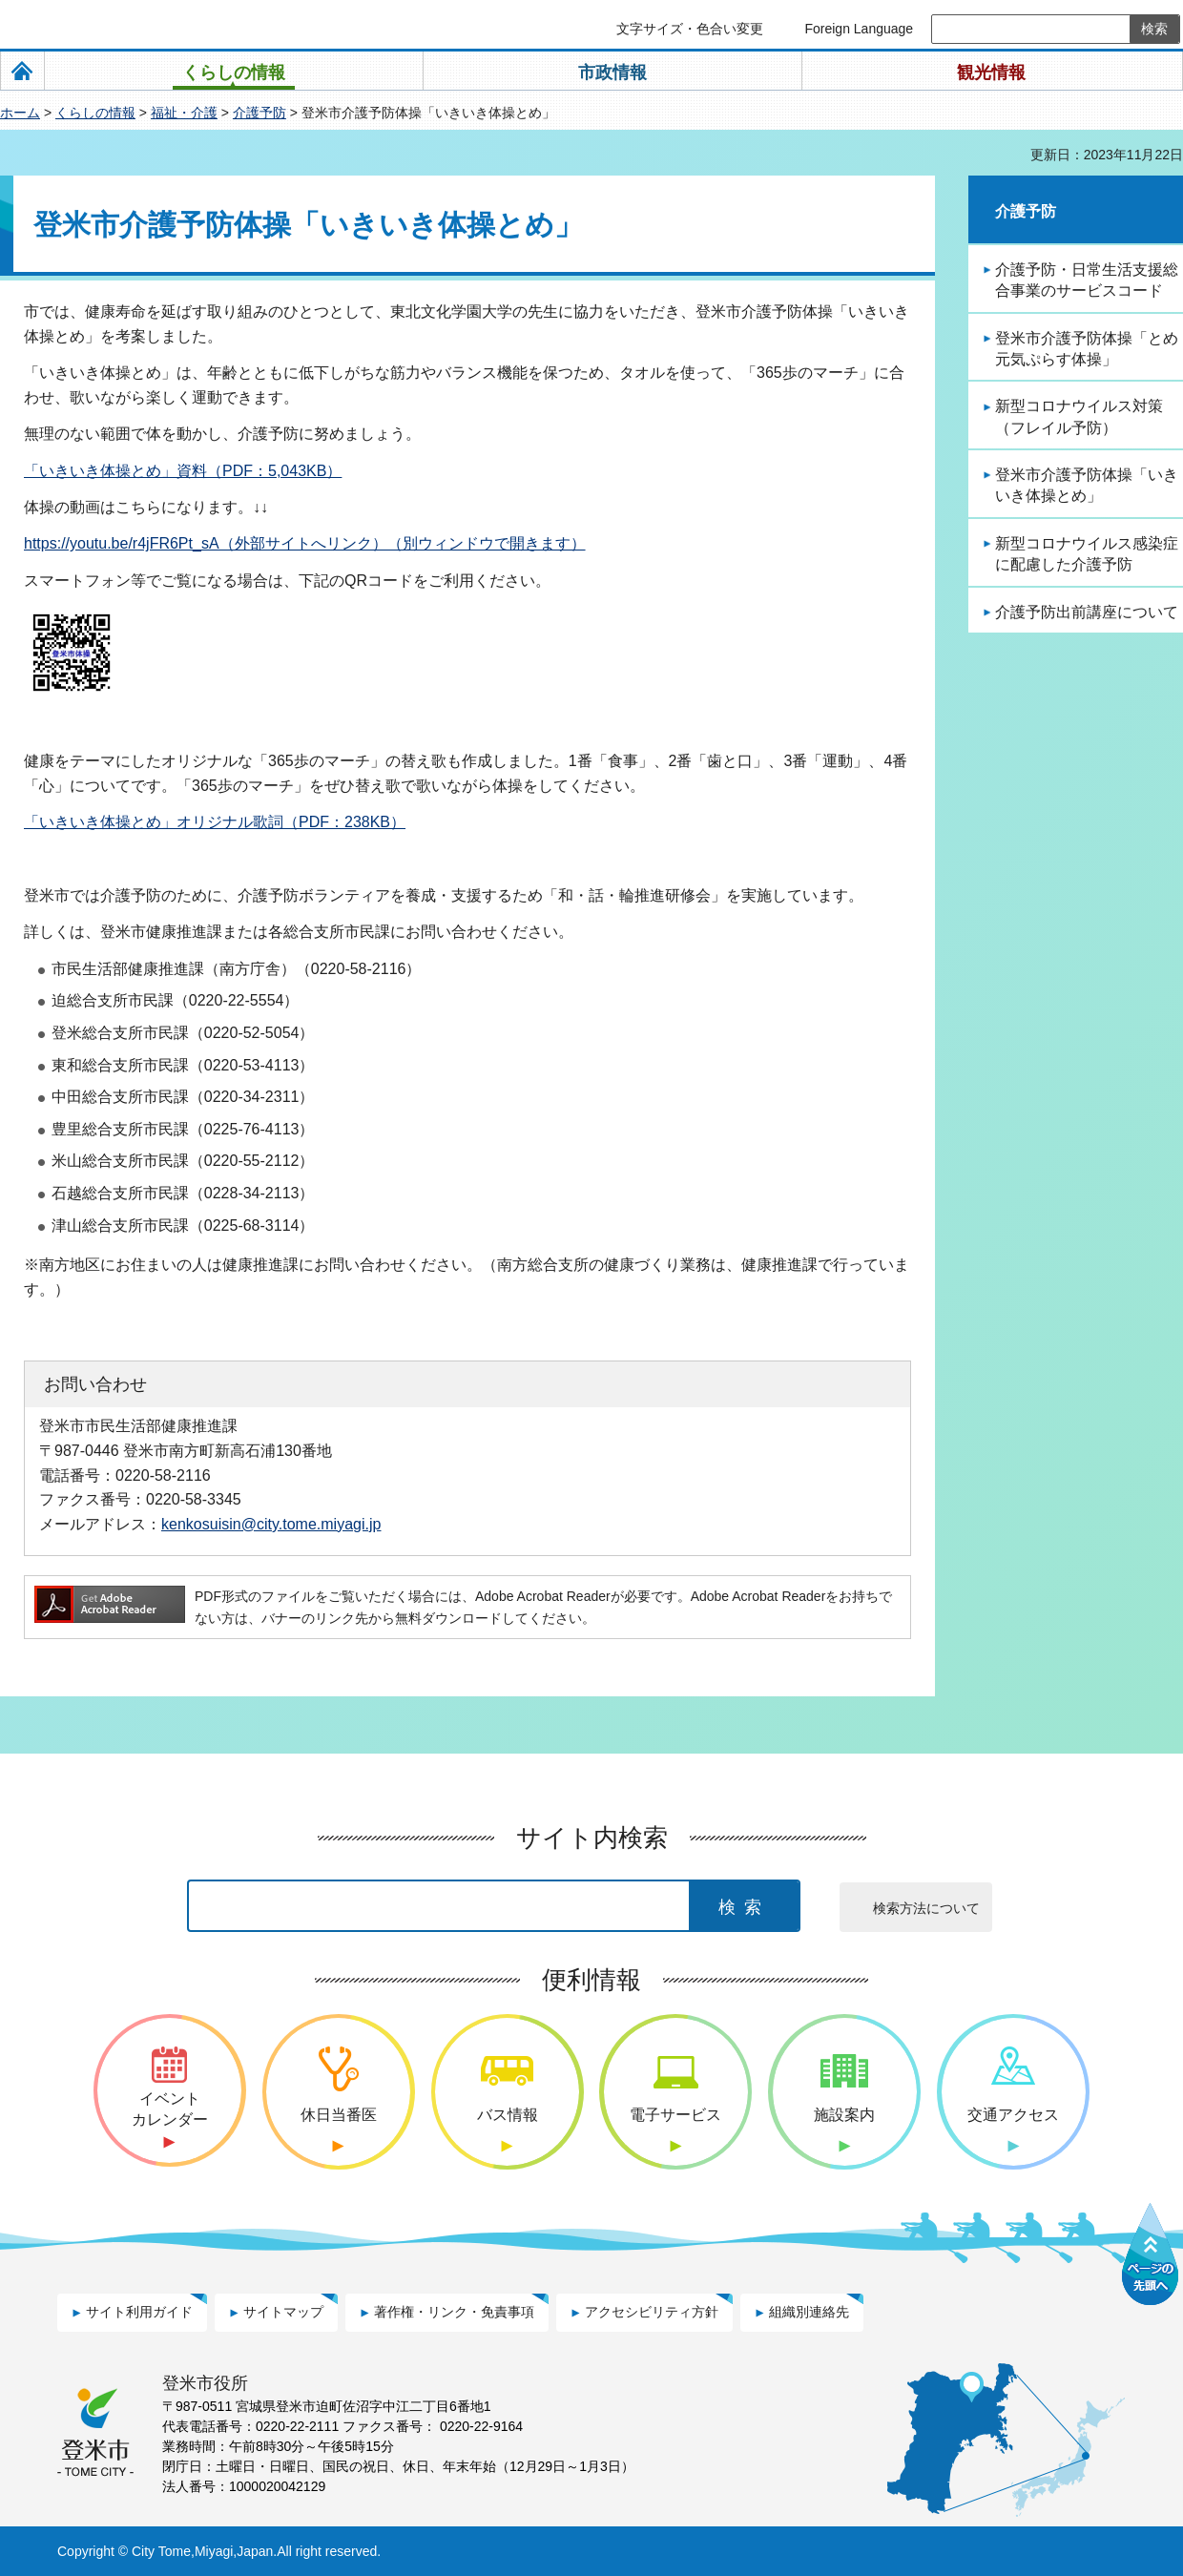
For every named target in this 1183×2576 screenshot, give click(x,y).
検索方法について (926, 1908)
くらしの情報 (95, 112)
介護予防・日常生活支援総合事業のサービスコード (1086, 280)
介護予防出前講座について (1086, 612)
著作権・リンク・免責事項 (454, 2311)
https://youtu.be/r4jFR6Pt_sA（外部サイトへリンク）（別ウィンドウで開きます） (305, 543)
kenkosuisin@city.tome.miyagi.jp (271, 1523)
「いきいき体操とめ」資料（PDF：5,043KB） (183, 471)
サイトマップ (283, 2311)
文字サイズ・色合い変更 (689, 28)
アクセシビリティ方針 (651, 2311)
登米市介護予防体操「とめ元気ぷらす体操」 (1086, 348)
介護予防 (259, 112)
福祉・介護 (184, 112)
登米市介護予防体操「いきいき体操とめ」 (1086, 485)
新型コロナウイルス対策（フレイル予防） (1079, 416)
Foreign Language (858, 28)
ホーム (20, 112)
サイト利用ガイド (139, 2311)
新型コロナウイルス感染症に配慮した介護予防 (1086, 553)
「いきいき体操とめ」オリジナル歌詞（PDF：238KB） (214, 822)
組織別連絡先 (809, 2311)
